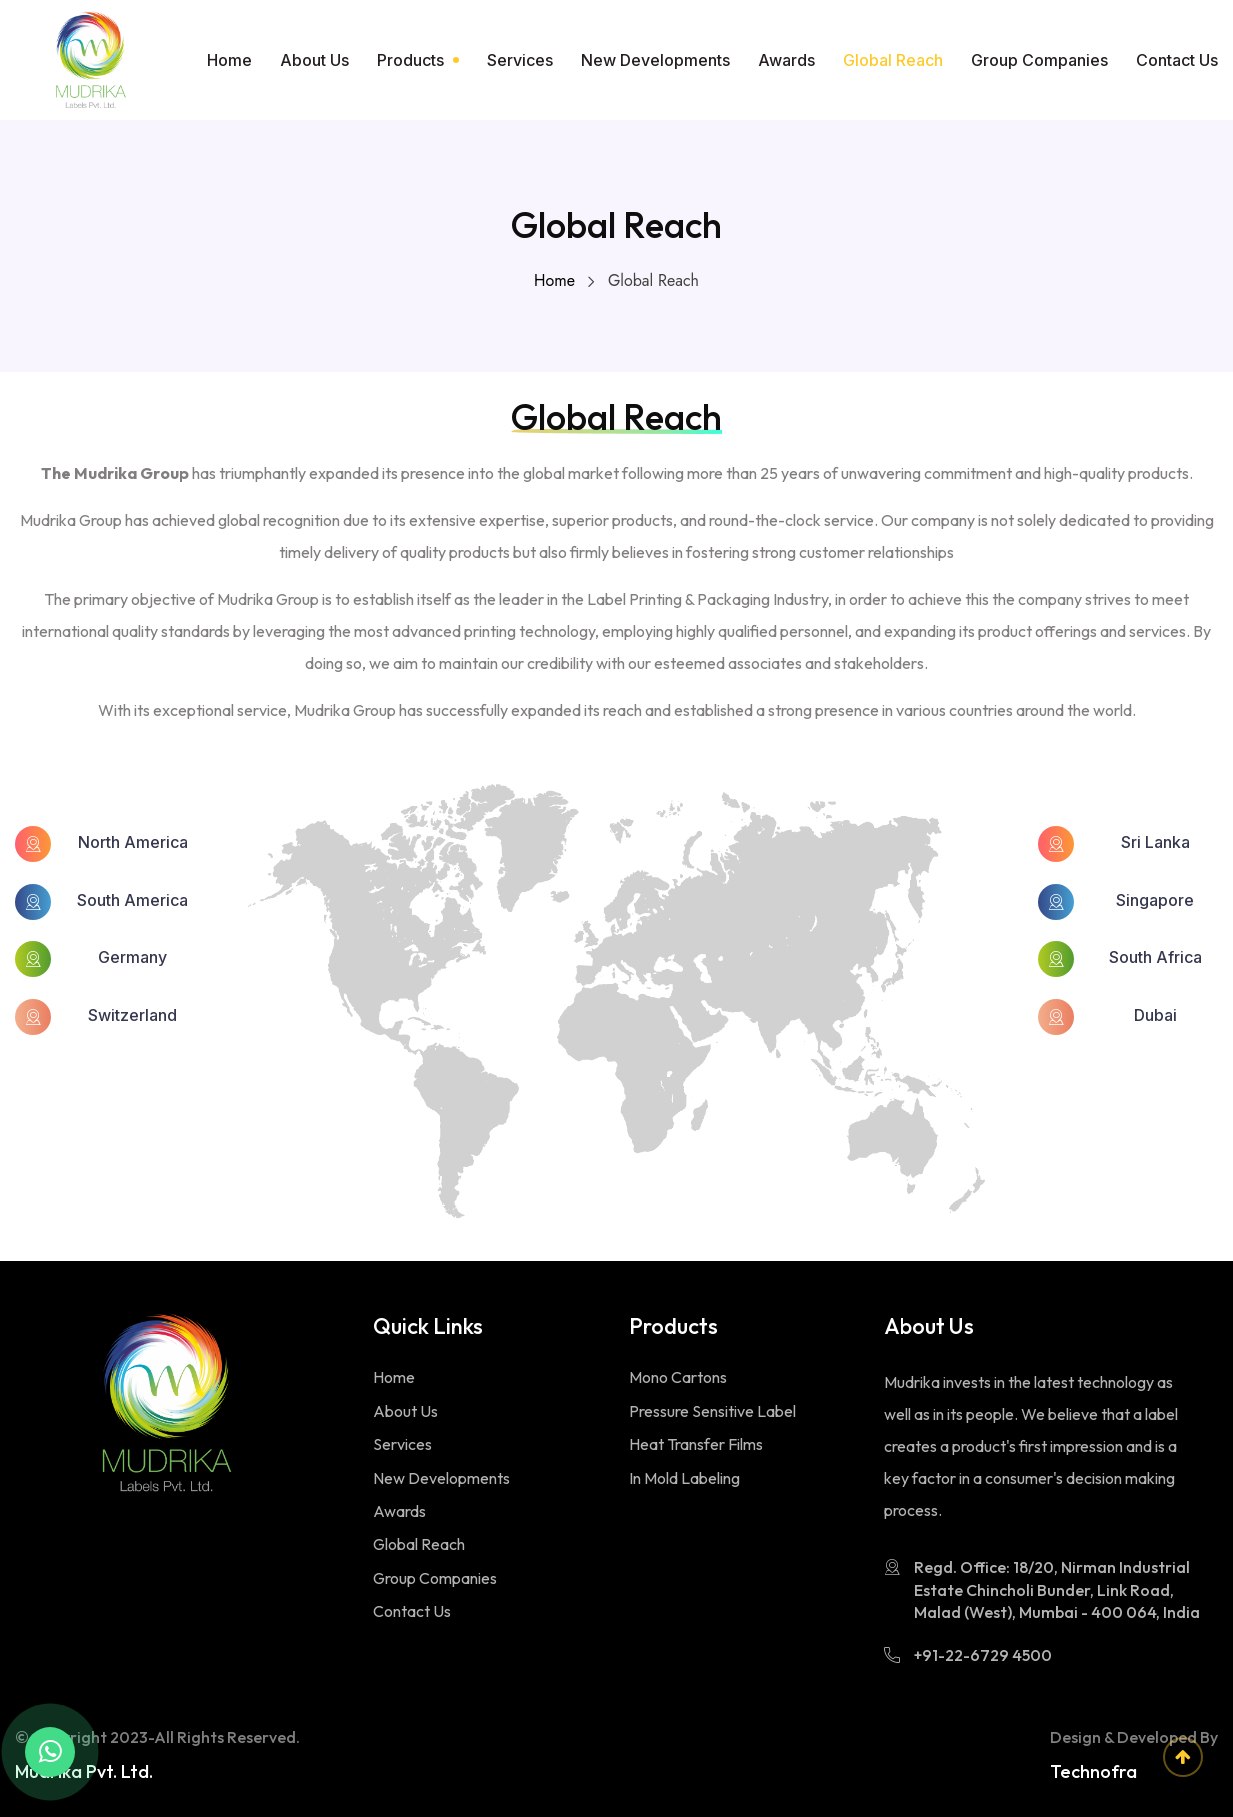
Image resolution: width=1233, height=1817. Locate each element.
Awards (786, 60)
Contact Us (1177, 60)
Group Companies (1039, 60)
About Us (314, 60)
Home (229, 60)
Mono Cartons (678, 1377)
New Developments (655, 60)
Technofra (1093, 1771)
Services (520, 60)
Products (410, 60)
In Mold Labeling (684, 1478)
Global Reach (893, 60)
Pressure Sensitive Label (712, 1411)
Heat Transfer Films (696, 1444)
